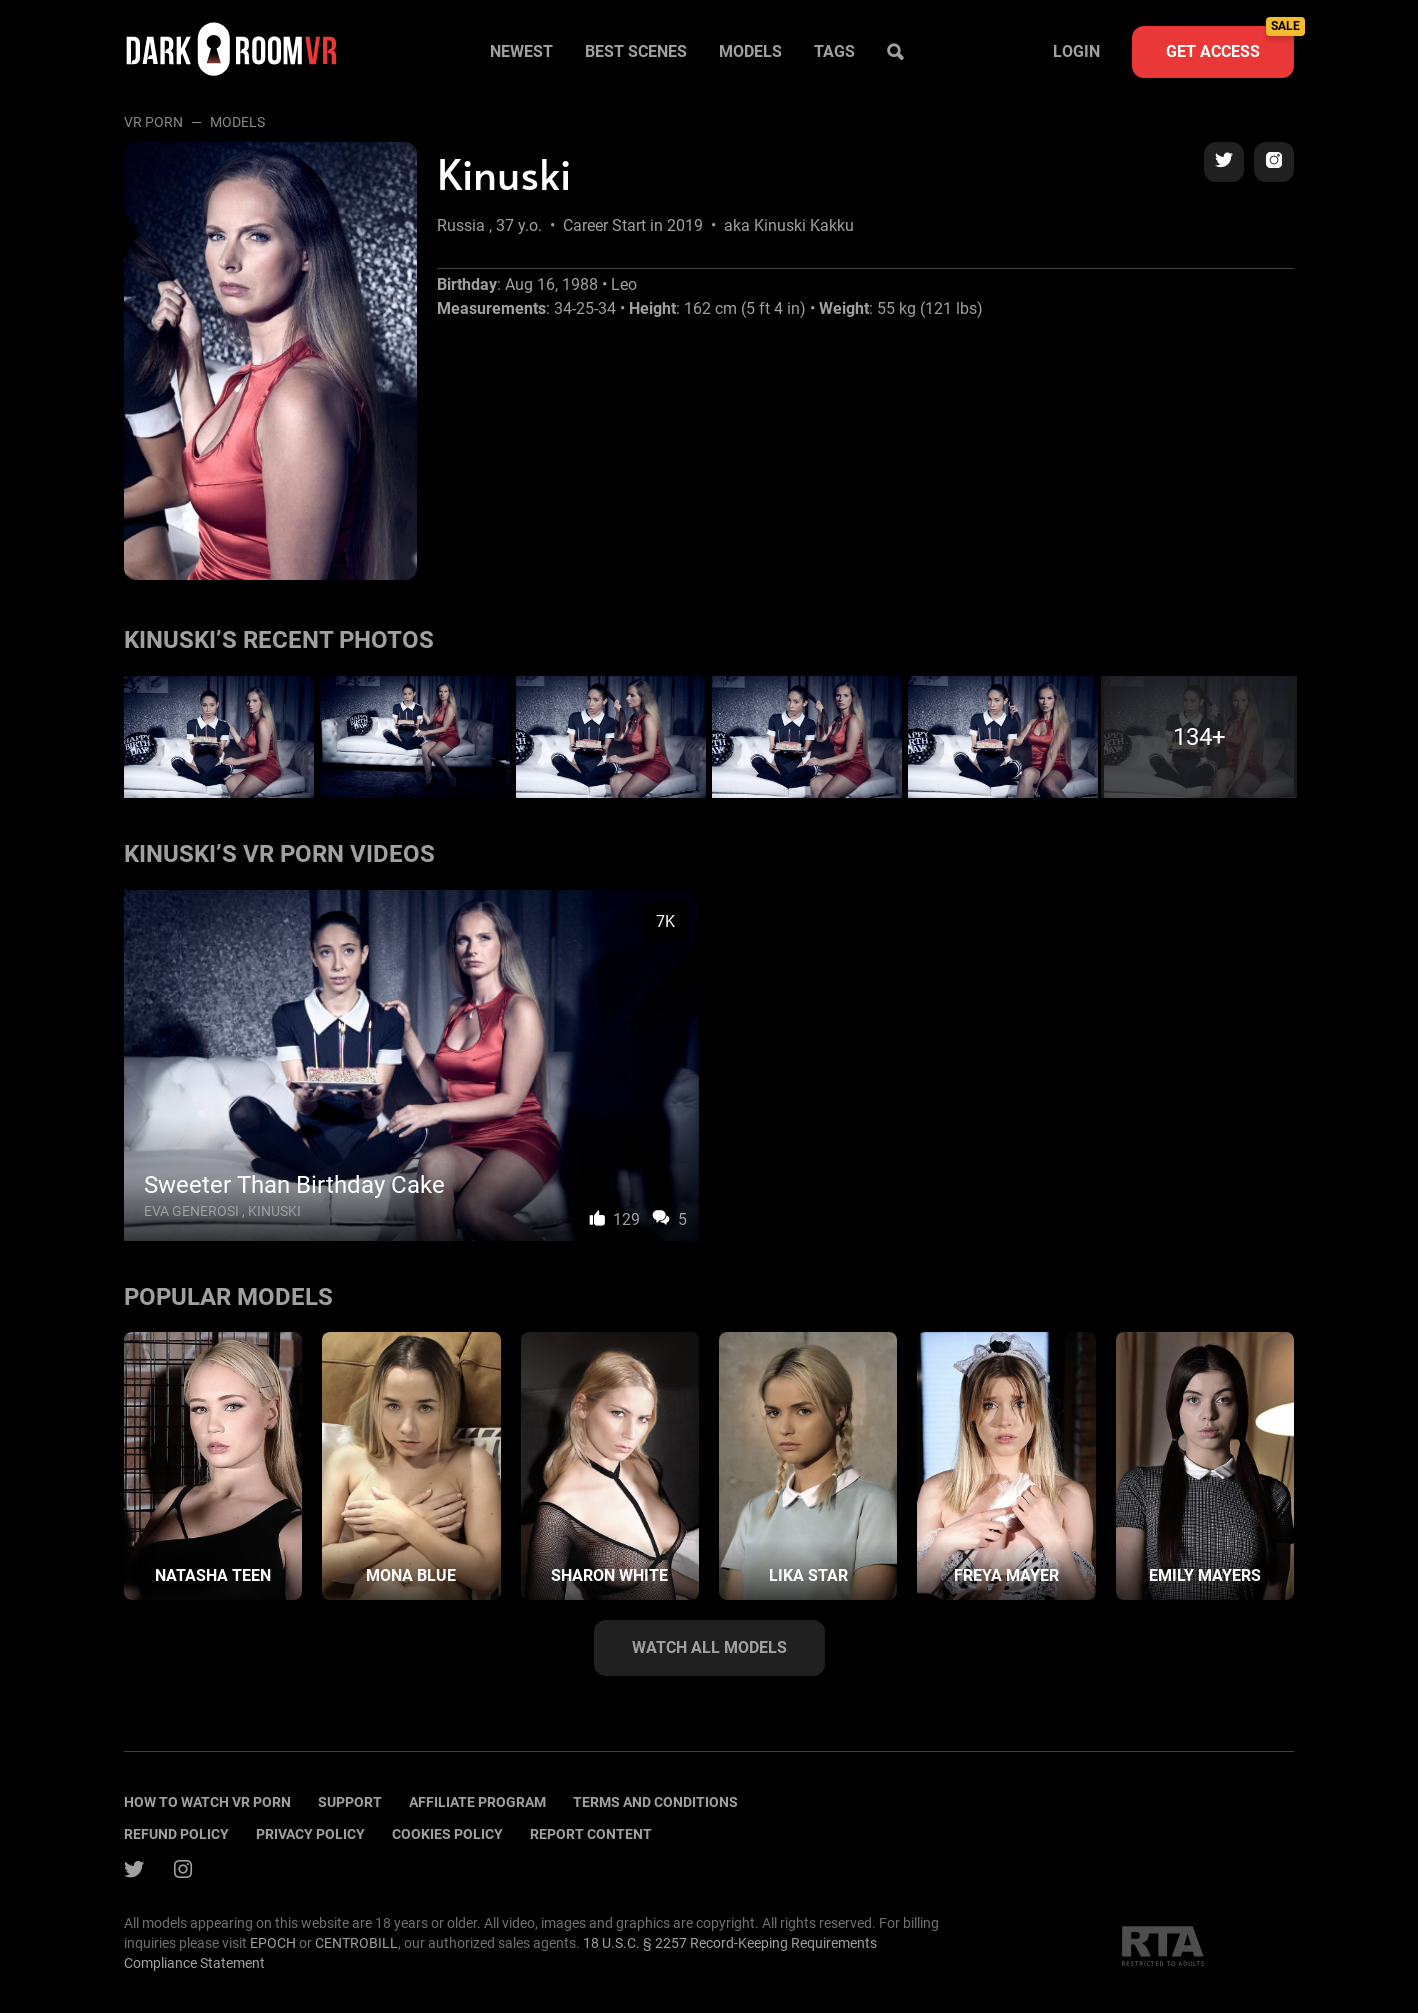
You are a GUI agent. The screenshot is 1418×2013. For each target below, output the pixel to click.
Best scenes (636, 51)
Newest (521, 51)
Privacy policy (310, 1834)
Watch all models (709, 1647)
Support (350, 1802)
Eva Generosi (191, 1211)
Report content (591, 1834)
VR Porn (153, 122)
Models (750, 51)
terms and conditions (655, 1802)
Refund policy (176, 1834)
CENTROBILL (356, 1943)
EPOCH (273, 1943)
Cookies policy (447, 1834)
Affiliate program (477, 1802)
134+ (1199, 737)
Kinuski (274, 1211)
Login (1076, 51)
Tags (834, 51)
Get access (1230, 43)
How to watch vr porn (207, 1802)
